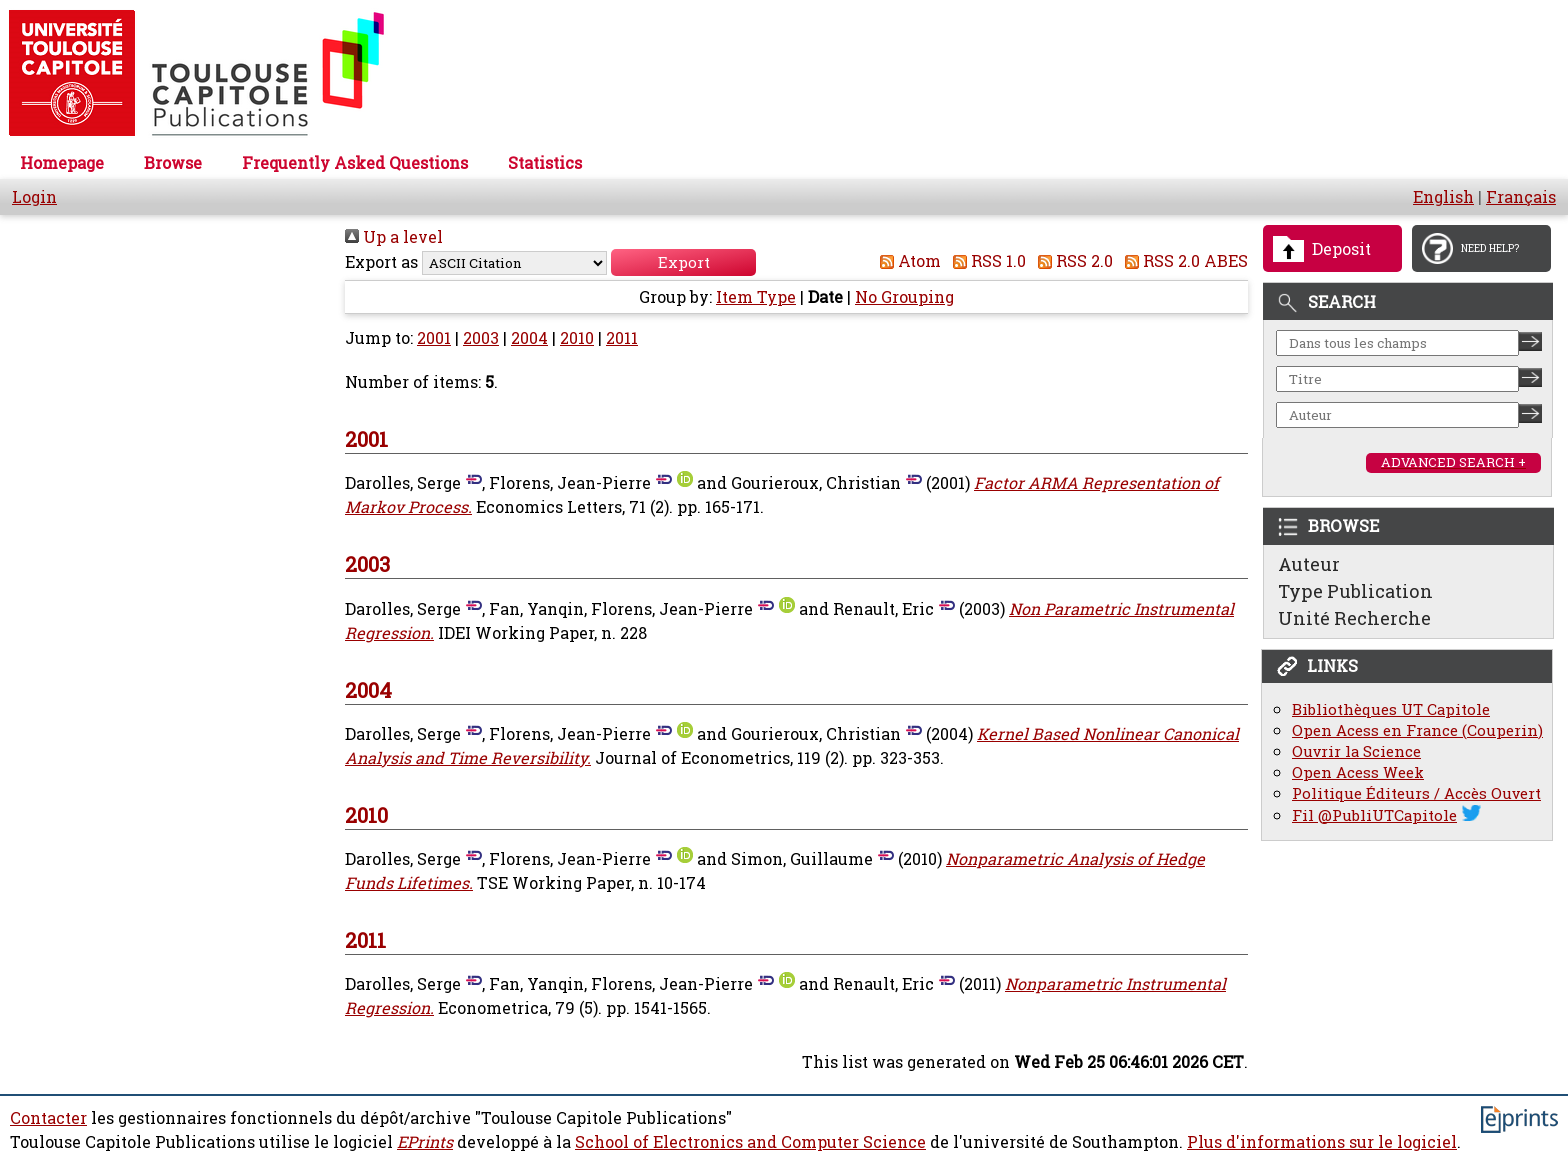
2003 (481, 338)
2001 (434, 338)
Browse (173, 163)
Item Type (756, 297)
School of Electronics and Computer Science (750, 1142)
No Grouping (904, 297)
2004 (529, 338)
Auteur (1309, 564)
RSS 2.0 (1071, 261)
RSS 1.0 (985, 261)
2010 (577, 338)
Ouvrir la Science (1356, 751)
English (1443, 197)
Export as (381, 262)
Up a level (394, 237)
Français (1521, 197)
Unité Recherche (1354, 618)
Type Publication (1355, 591)
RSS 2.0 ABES (1182, 261)
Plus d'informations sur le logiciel (1322, 1142)
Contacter (48, 1118)
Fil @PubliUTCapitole (1374, 815)
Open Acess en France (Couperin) (1417, 730)
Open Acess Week (1358, 772)
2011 (622, 338)
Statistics (545, 163)
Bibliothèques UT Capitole (1391, 709)
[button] (683, 262)
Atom (906, 261)
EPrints (425, 1142)
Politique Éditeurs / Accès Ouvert (1416, 793)
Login (34, 197)
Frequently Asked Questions (355, 163)
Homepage (62, 163)
